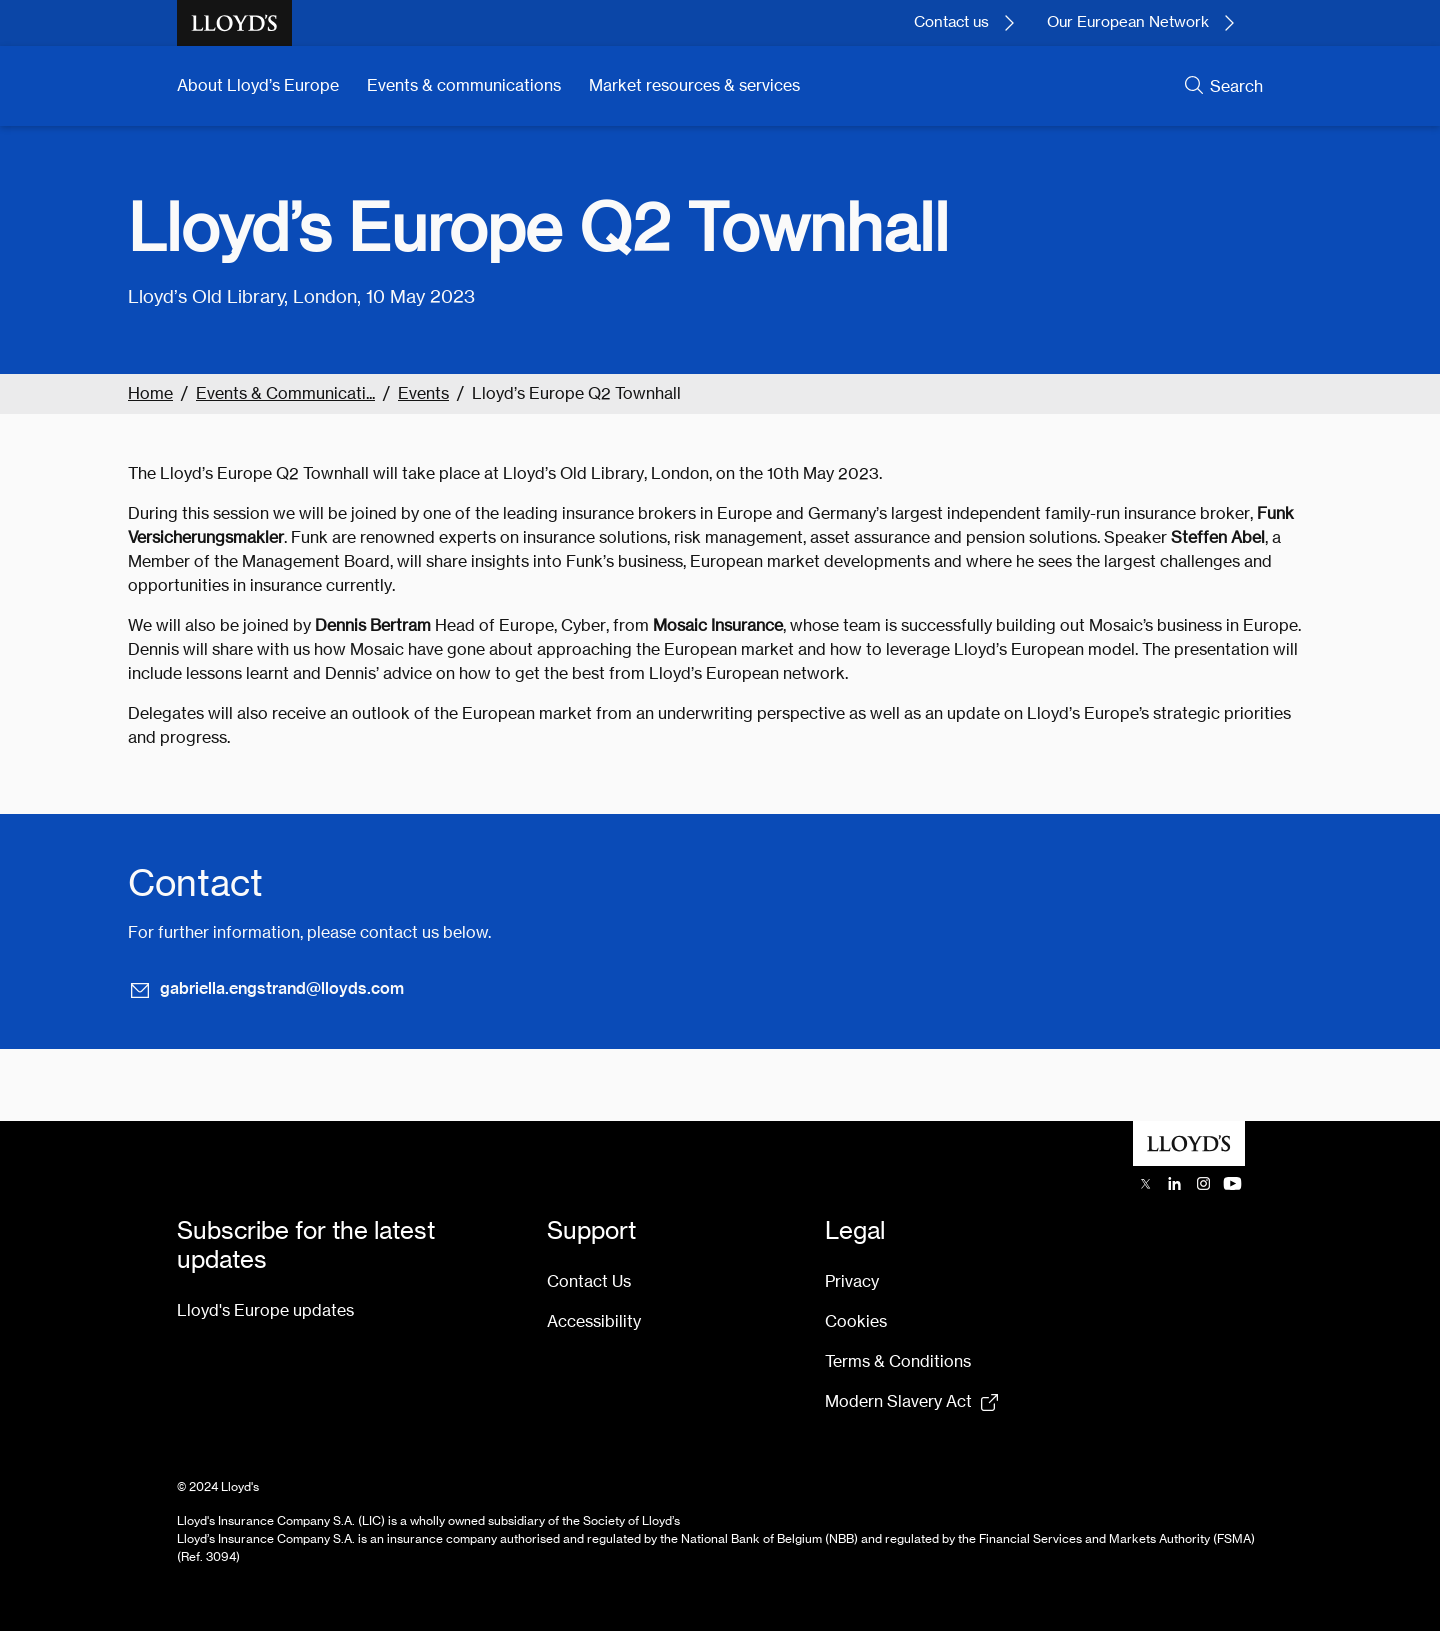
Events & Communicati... (285, 393)
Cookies (856, 1321)
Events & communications (464, 85)
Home (150, 393)
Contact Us (589, 1281)
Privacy (852, 1281)
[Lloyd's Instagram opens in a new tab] (1203, 1183)
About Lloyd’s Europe (258, 85)
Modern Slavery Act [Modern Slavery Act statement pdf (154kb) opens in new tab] (898, 1401)
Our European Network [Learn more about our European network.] (1128, 21)
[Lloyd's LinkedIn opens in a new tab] (1174, 1183)
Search (1236, 86)
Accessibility (594, 1321)
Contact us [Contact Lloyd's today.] (951, 21)
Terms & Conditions (898, 1361)
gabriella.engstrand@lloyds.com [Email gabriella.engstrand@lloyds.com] (266, 989)
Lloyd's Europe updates (265, 1310)
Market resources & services (694, 85)
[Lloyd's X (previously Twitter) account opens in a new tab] (1145, 1183)
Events (423, 393)
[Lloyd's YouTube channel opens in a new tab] (1232, 1183)
